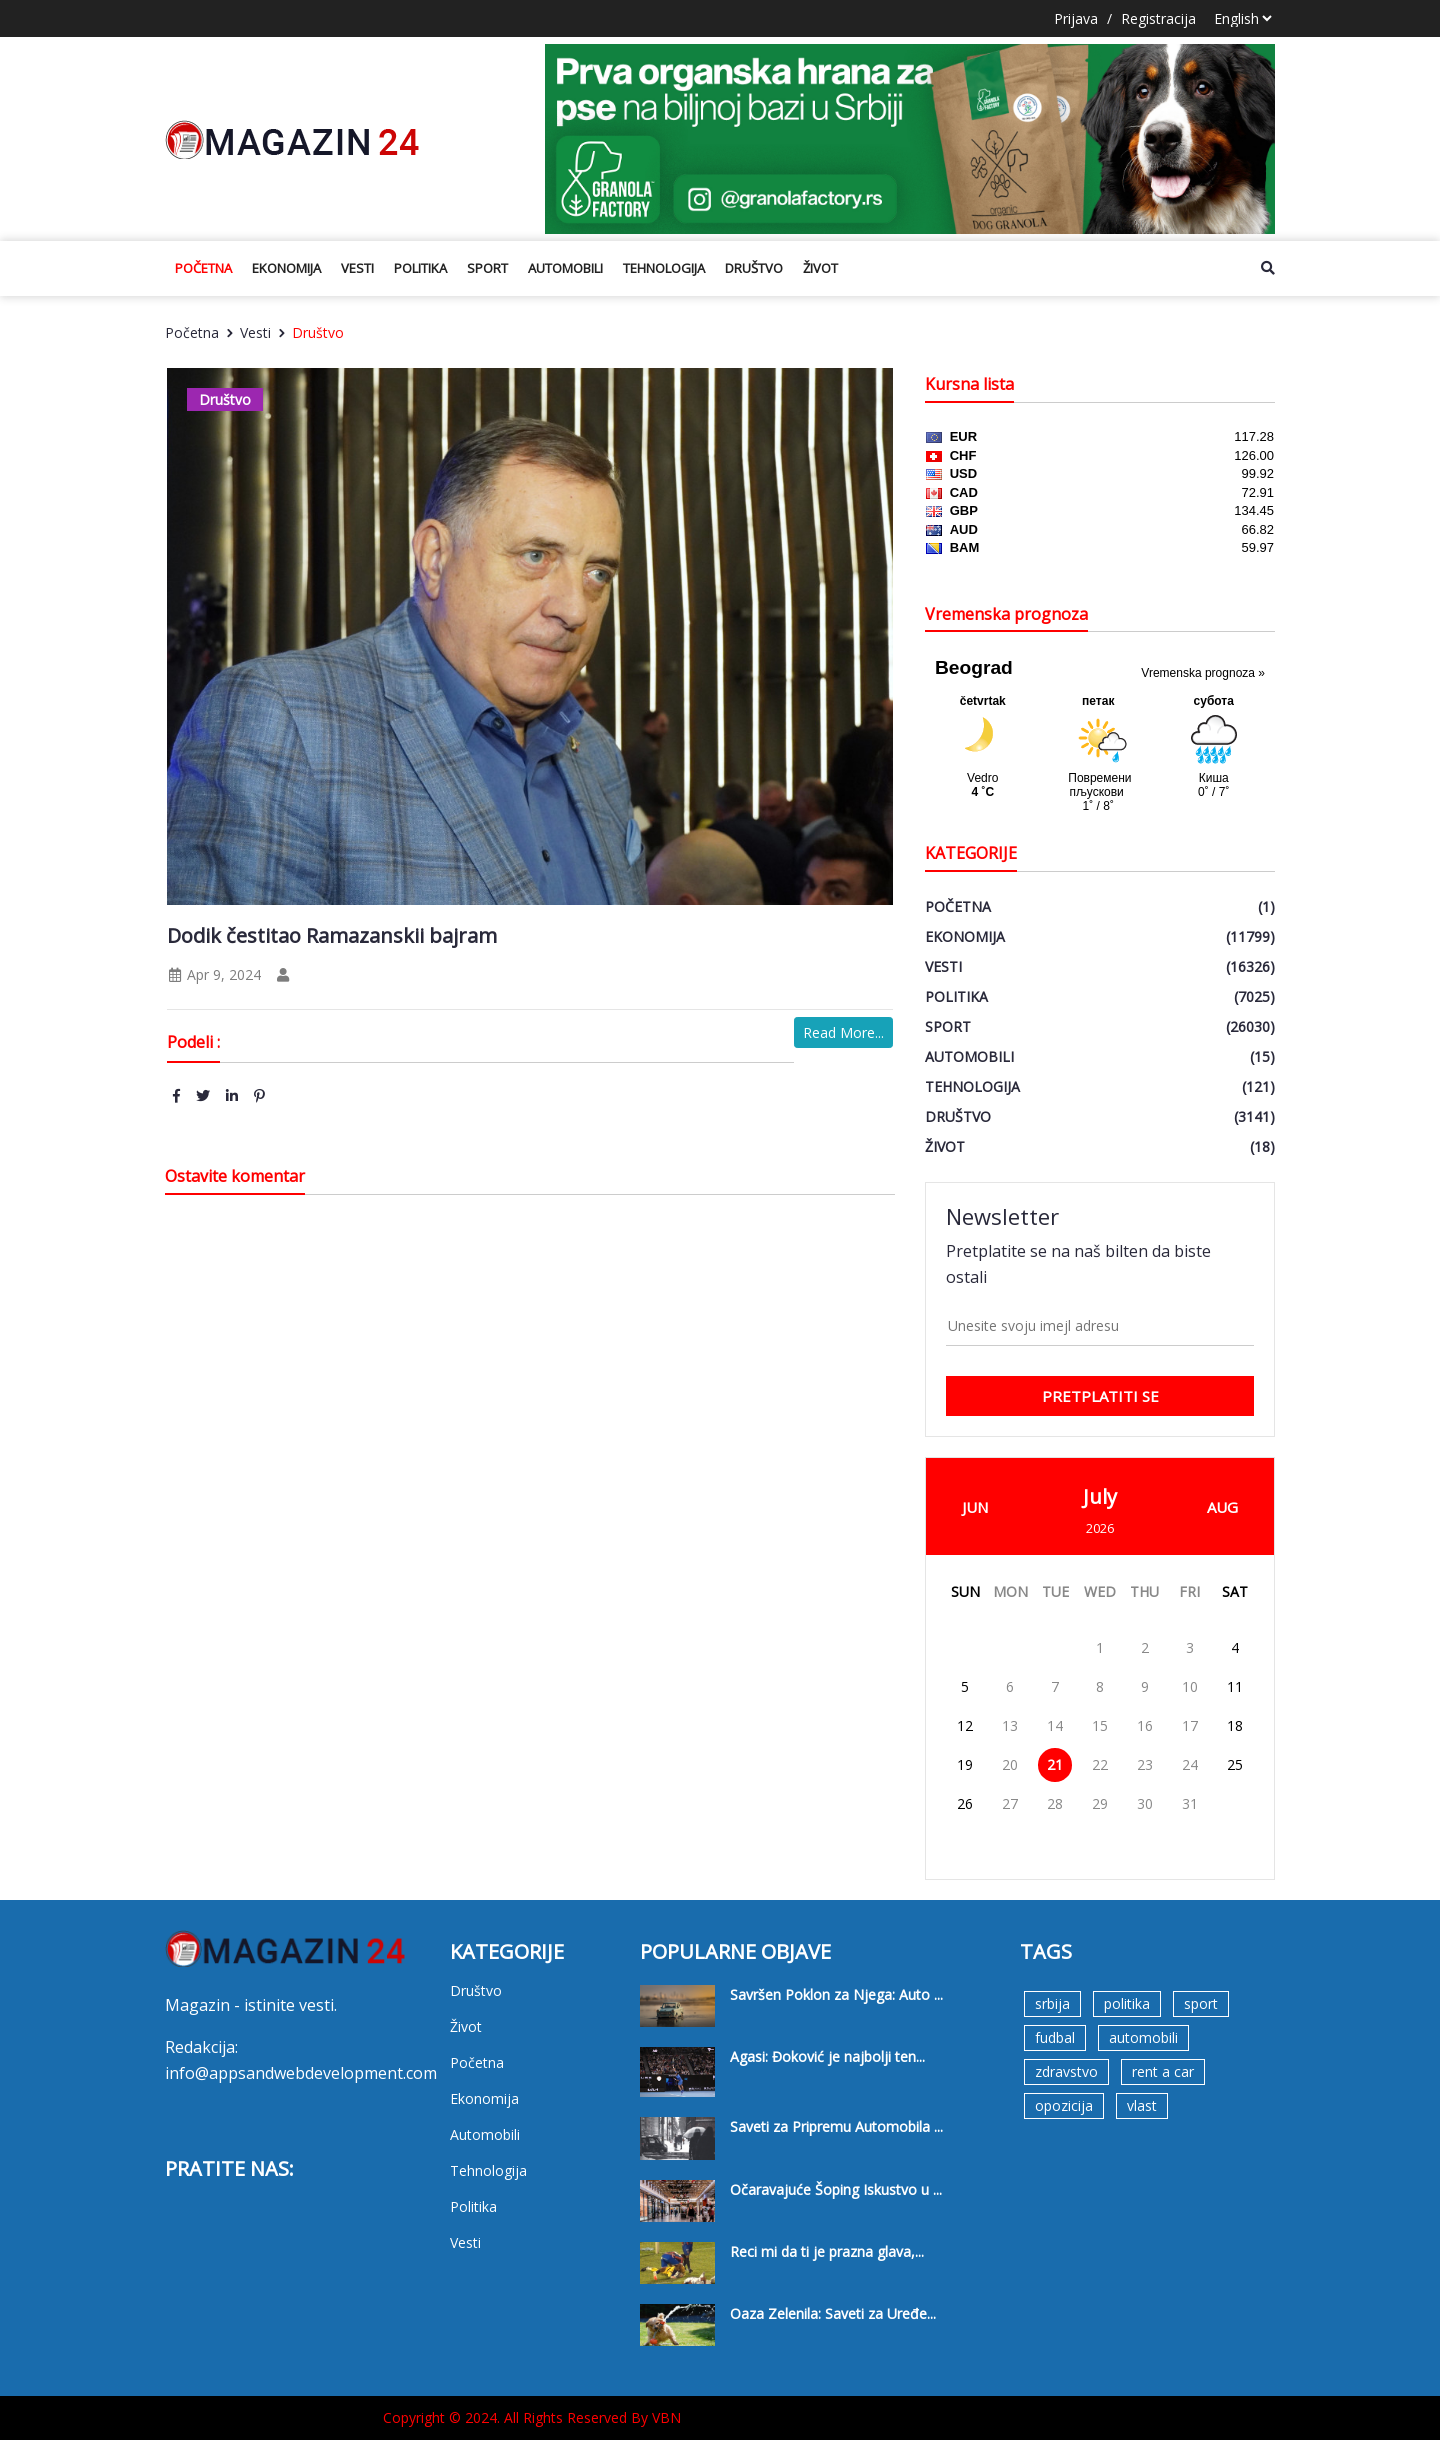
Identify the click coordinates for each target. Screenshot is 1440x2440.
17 (1190, 1725)
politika (1127, 2003)
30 (1145, 1803)
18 (1235, 1725)
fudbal (1055, 2037)
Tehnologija (664, 268)
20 (1010, 1764)
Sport (487, 268)
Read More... (843, 1032)
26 (965, 1803)
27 (1010, 1803)
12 (965, 1725)
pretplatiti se (1100, 1396)
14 (1055, 1725)
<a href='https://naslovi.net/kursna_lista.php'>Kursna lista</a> (1100, 508)
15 (1100, 1725)
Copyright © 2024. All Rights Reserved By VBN (532, 2417)
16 (1145, 1725)
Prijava (1076, 18)
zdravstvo (1066, 2071)
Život (820, 268)
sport (1201, 2003)
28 (1055, 1803)
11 (1235, 1686)
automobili (1143, 2037)
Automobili (565, 268)
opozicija (1064, 2105)
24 (1190, 1764)
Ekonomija (286, 268)
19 (965, 1764)
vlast (1142, 2105)
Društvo (754, 268)
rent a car (1163, 2071)
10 (1190, 1686)
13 (1010, 1725)
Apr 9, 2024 (214, 974)
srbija (1052, 2003)
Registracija (1158, 18)
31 (1190, 1803)
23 (1145, 1764)
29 (1100, 1803)
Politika (420, 268)
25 (1235, 1764)
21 (1055, 1764)
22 (1100, 1764)
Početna (203, 268)
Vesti (357, 268)
